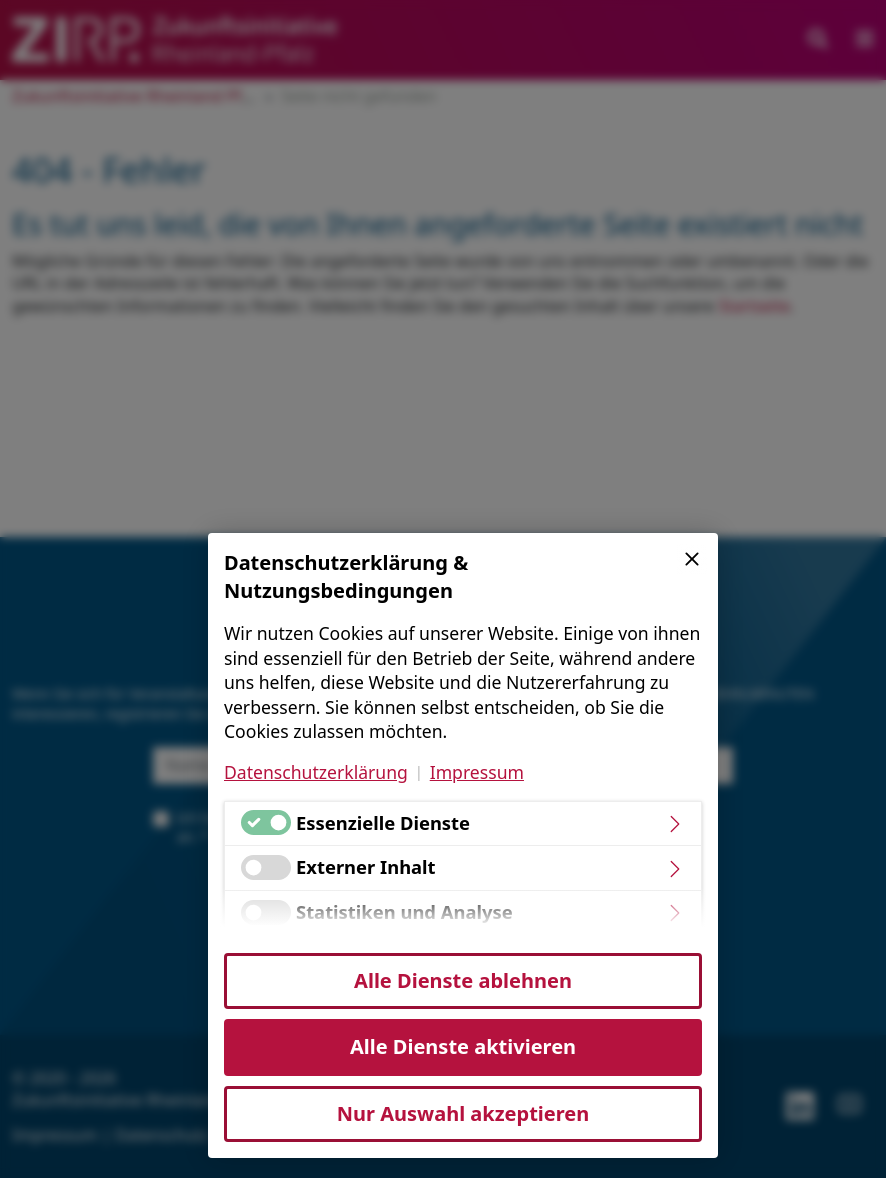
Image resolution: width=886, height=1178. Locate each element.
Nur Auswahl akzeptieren (463, 1113)
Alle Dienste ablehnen (463, 980)
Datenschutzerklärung (316, 772)
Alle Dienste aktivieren (463, 1046)
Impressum (477, 772)
